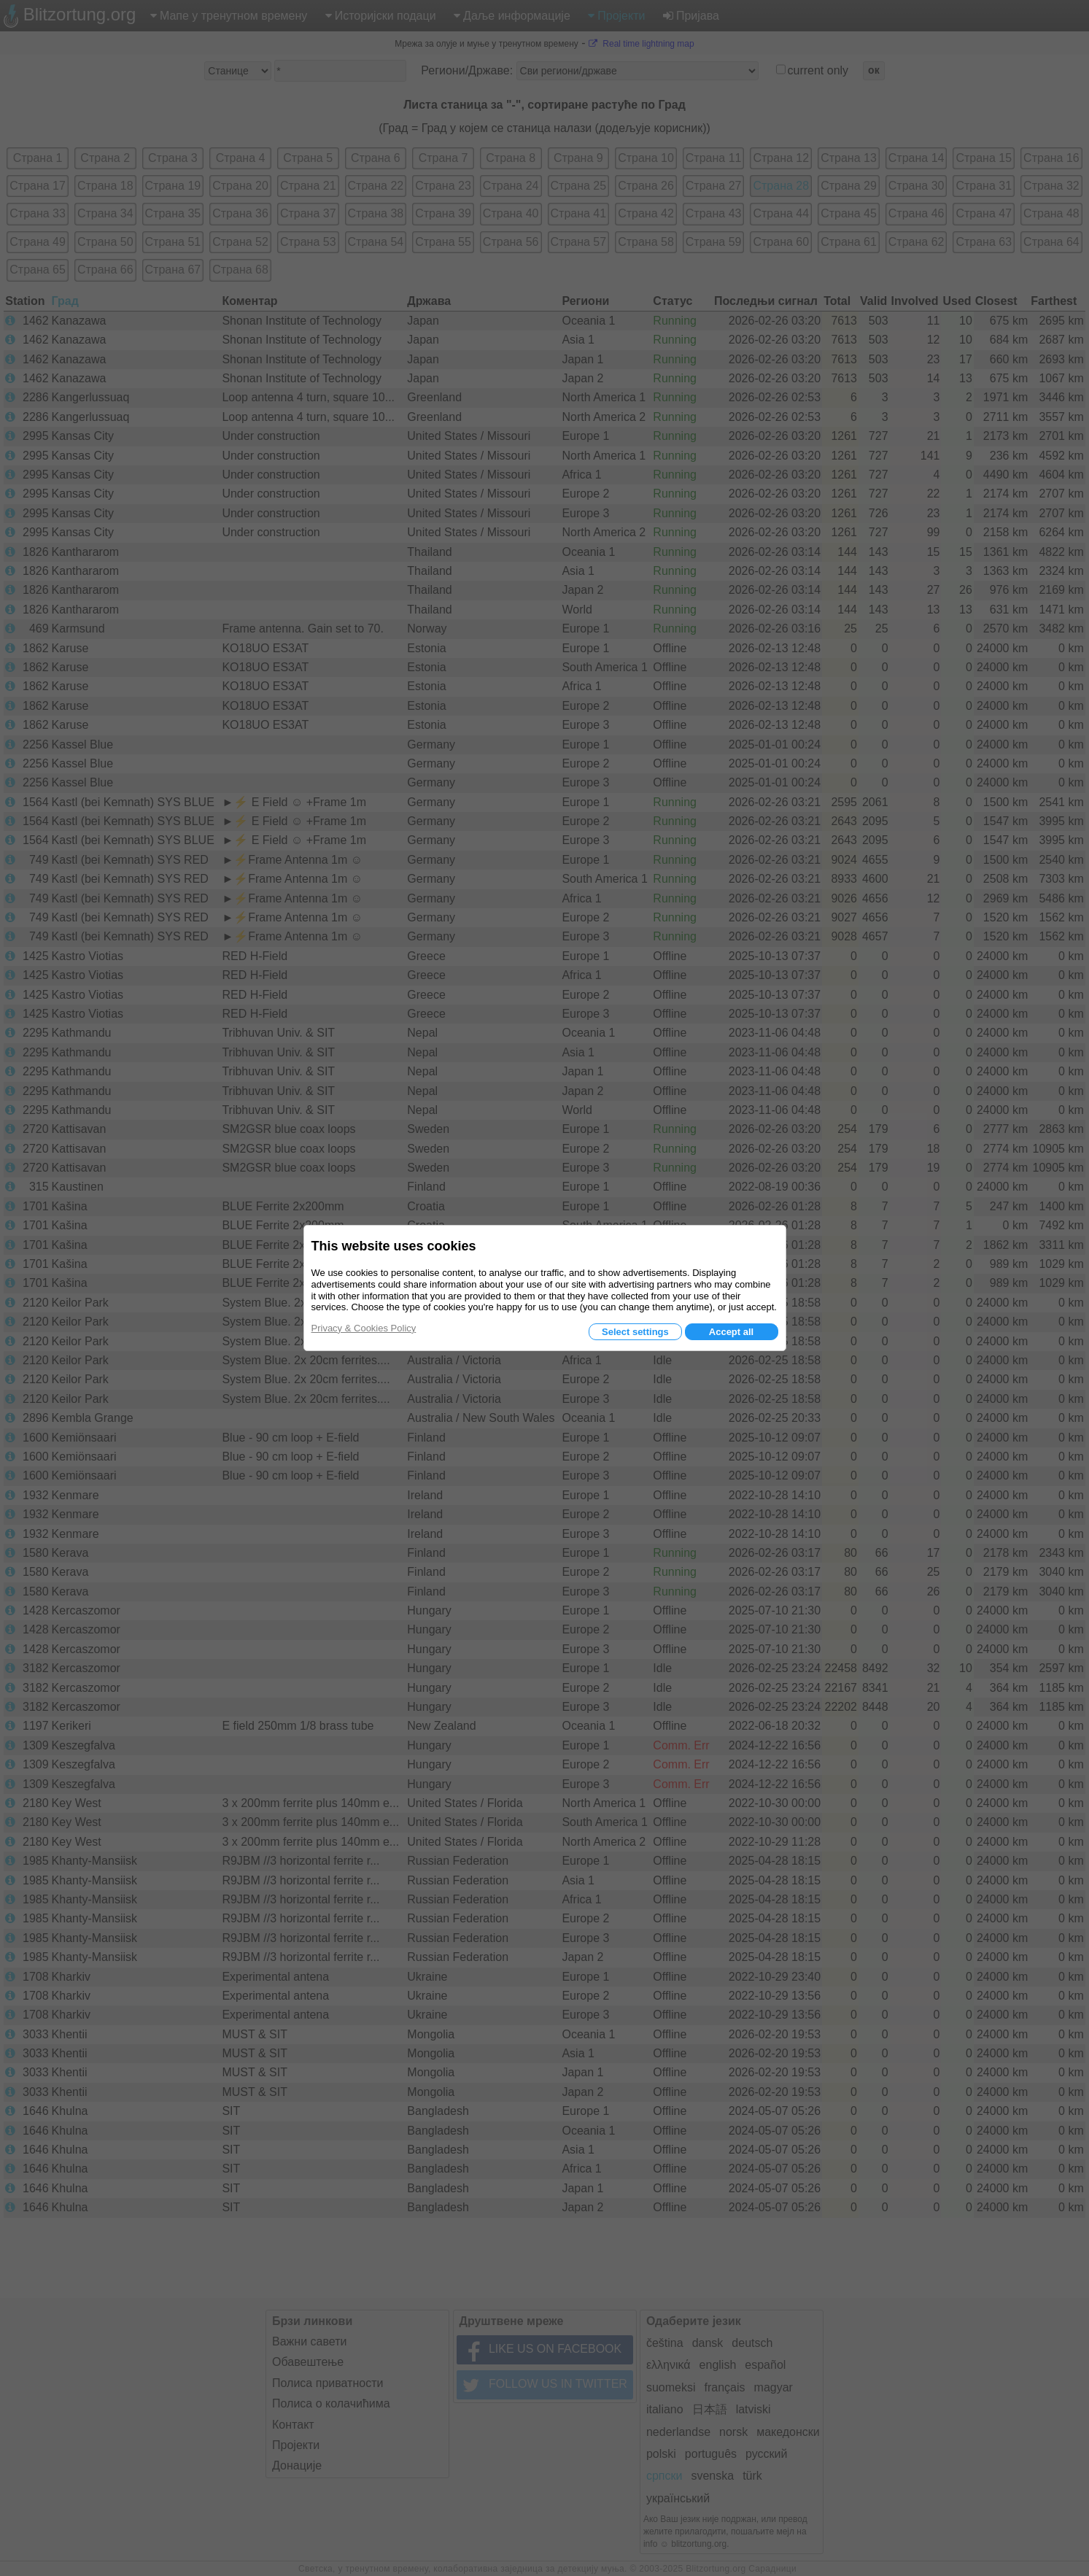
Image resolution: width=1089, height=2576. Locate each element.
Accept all (731, 1331)
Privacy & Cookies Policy (363, 1328)
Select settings (635, 1331)
